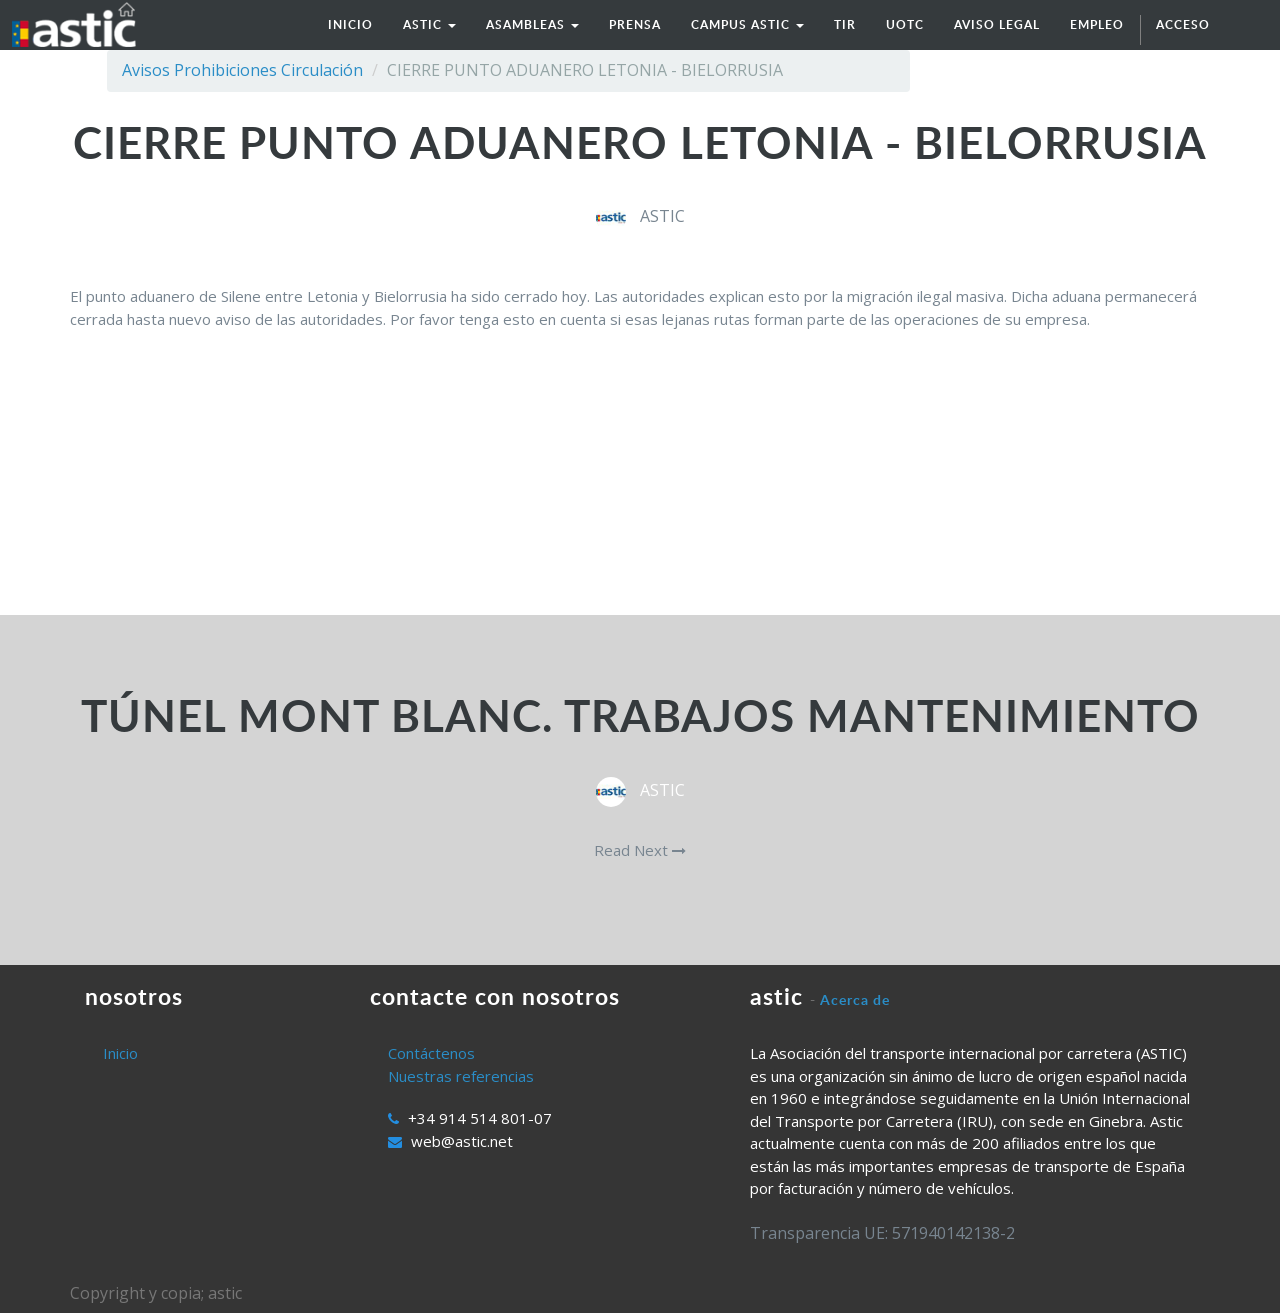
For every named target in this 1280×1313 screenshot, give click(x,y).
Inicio (120, 1053)
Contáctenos (431, 1053)
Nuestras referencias (461, 1076)
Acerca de (855, 999)
